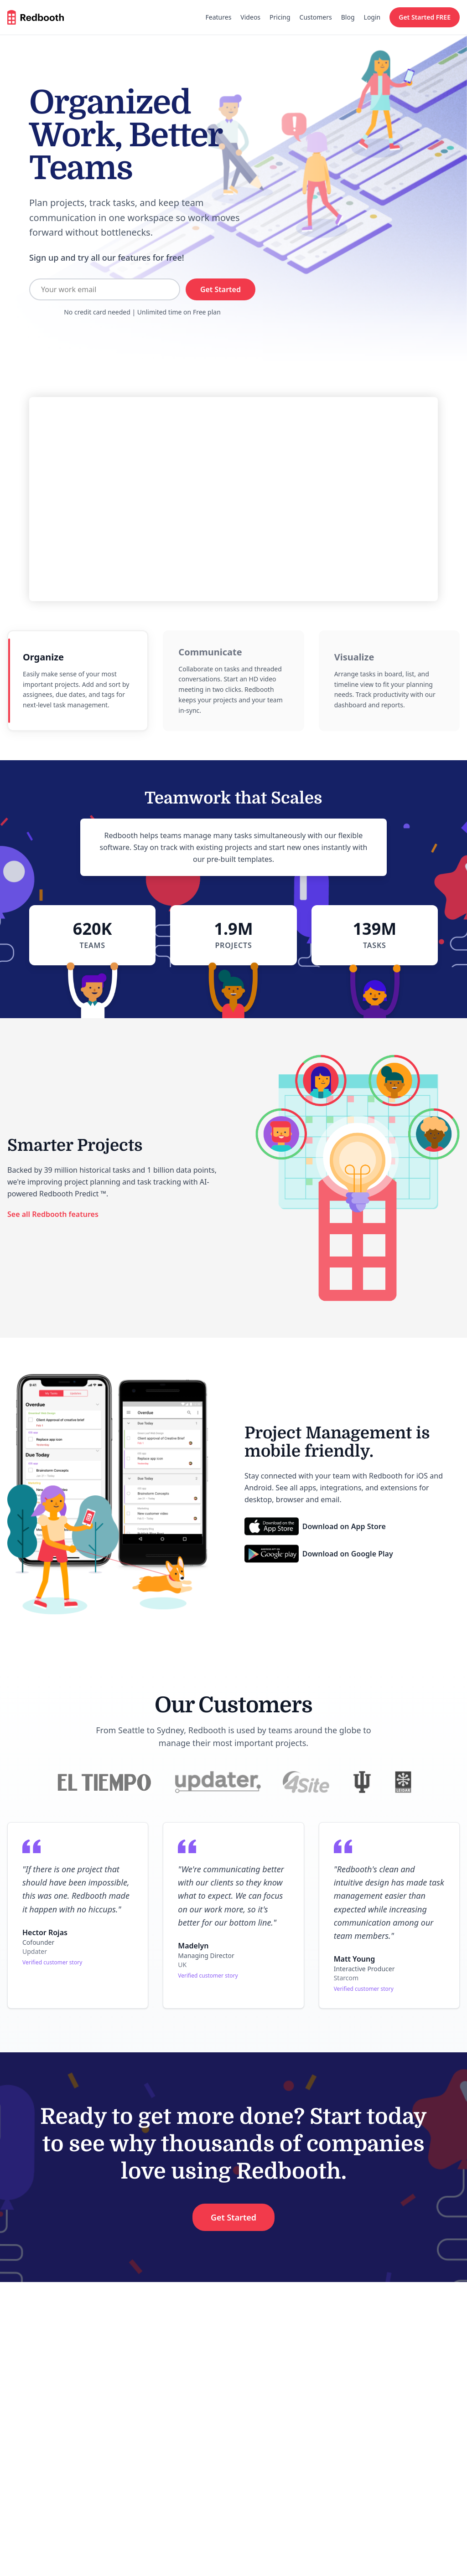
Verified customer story (52, 1962)
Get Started (220, 289)
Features (219, 17)
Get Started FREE (425, 17)
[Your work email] (104, 289)
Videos (250, 17)
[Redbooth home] (35, 17)
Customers (316, 17)
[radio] (77, 681)
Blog (348, 17)
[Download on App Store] (315, 1526)
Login (372, 17)
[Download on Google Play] (318, 1554)
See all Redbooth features (53, 1214)
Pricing (280, 17)
